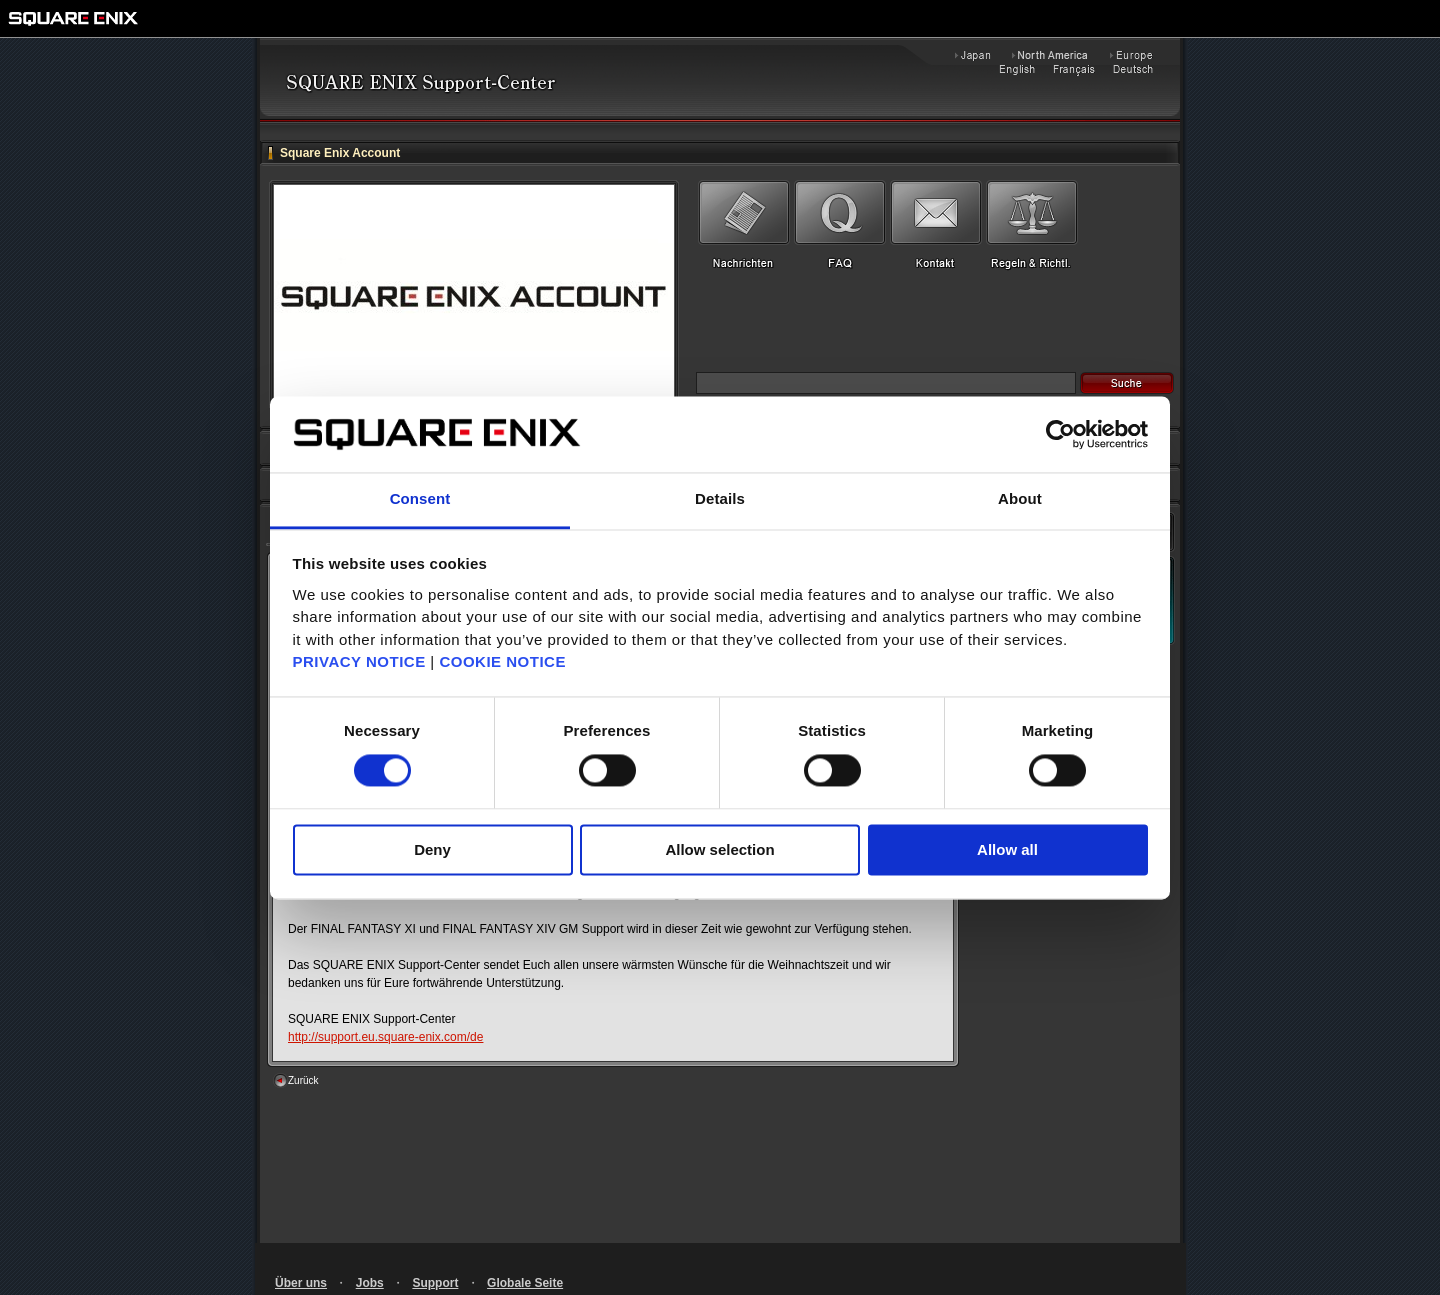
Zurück (303, 1080)
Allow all (1007, 850)
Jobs (370, 1283)
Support (435, 1283)
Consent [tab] (420, 499)
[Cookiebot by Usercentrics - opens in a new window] (1060, 434)
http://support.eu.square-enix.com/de (385, 1037)
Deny (432, 850)
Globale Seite (525, 1283)
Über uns (301, 1283)
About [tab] (1020, 499)
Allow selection (719, 850)
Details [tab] (720, 499)
